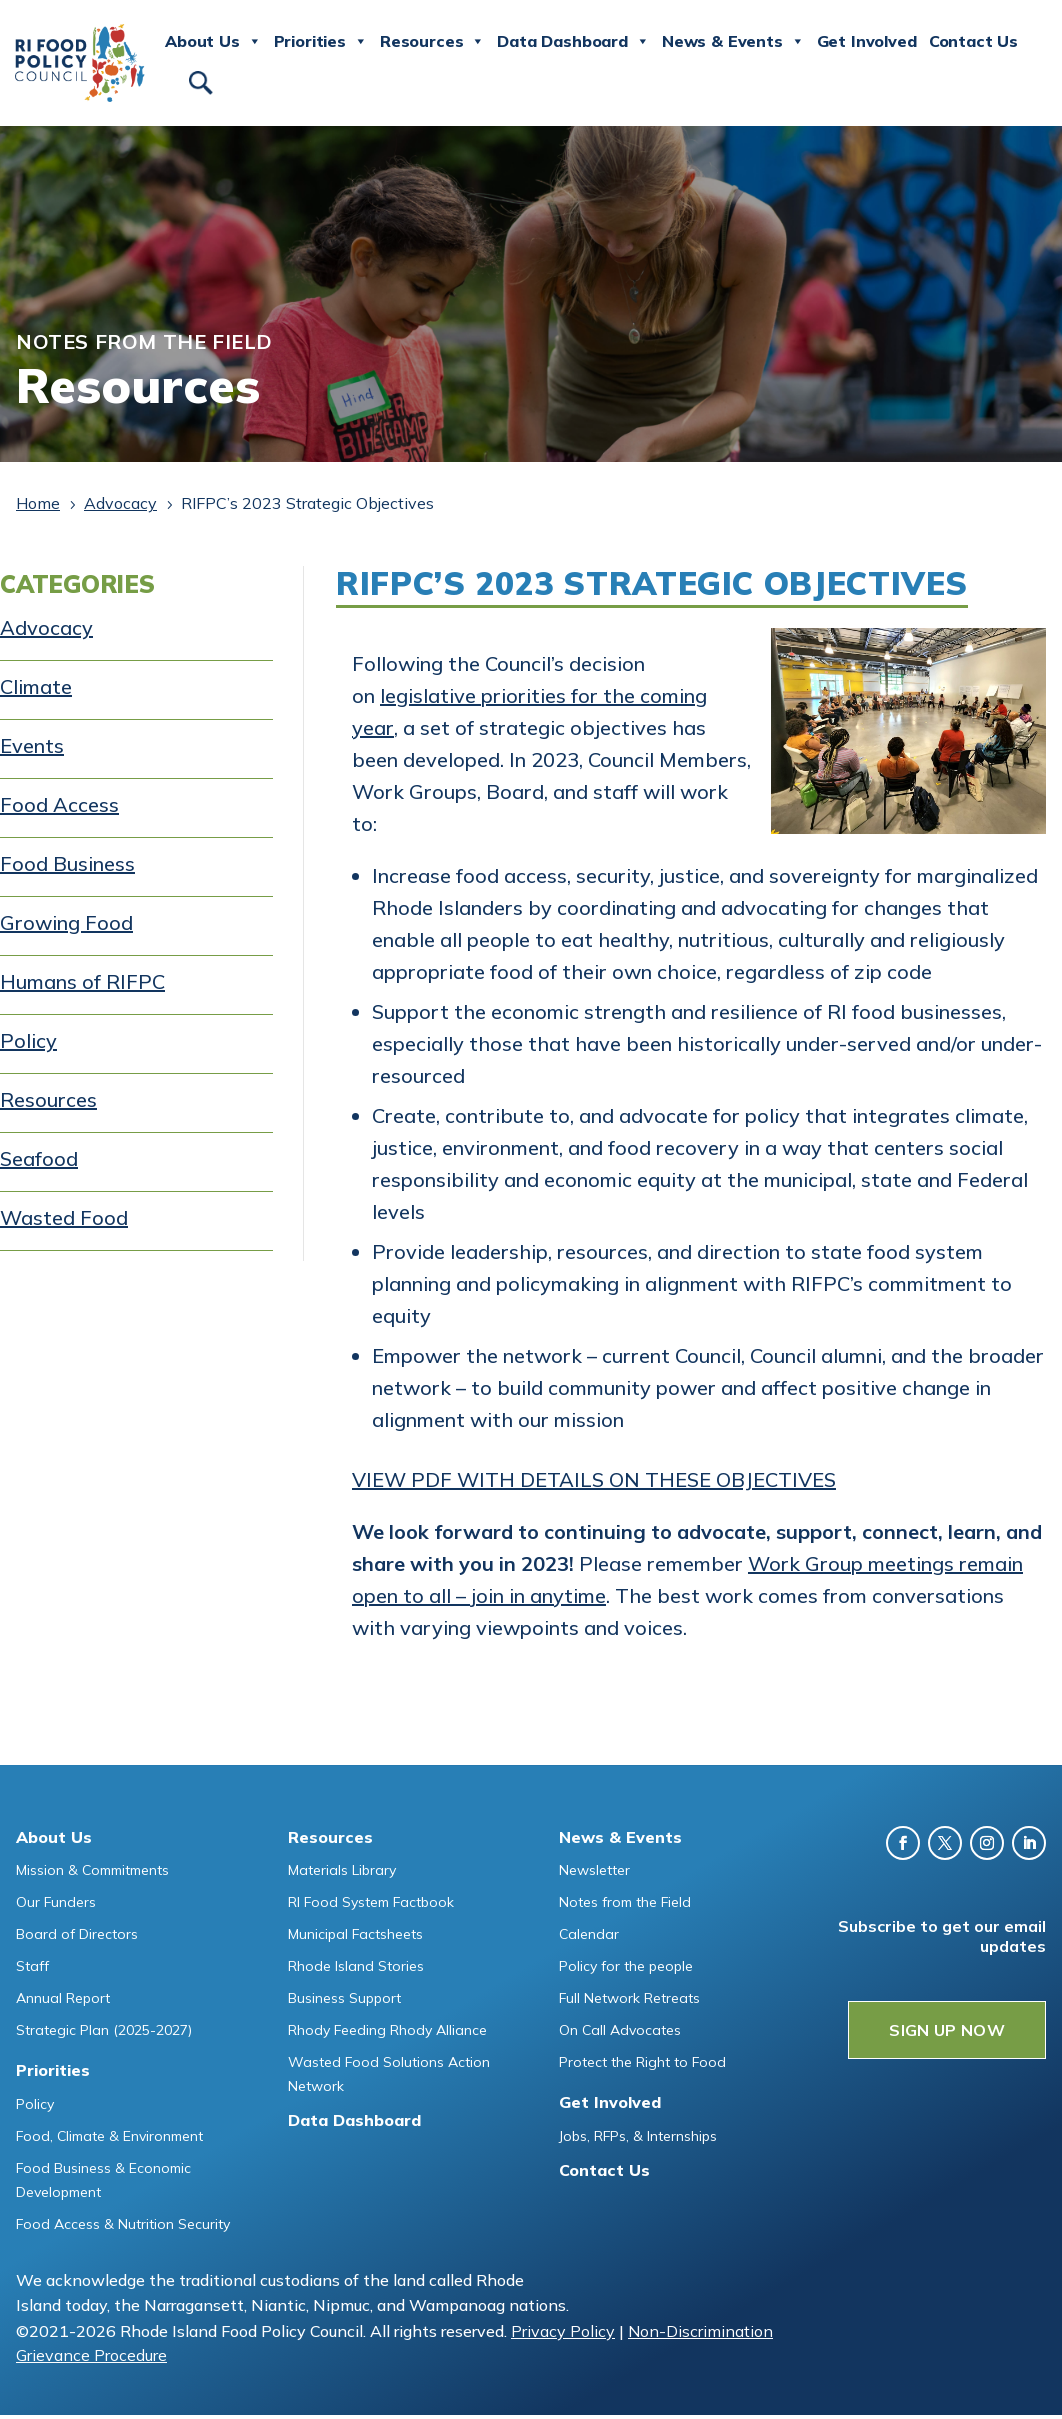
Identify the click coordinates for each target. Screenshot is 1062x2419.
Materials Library (342, 1870)
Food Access (59, 804)
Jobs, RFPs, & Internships (638, 2136)
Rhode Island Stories (356, 1966)
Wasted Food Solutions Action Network (389, 2074)
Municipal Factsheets (355, 1934)
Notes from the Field (625, 1902)
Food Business (67, 863)
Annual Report (63, 1998)
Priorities (321, 42)
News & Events (733, 42)
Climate (36, 686)
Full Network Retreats (629, 1998)
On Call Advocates (620, 2030)
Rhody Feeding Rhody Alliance (387, 2030)
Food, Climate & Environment (109, 2136)
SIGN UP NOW (947, 2030)
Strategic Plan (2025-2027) (104, 2030)
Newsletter (594, 1870)
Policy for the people (626, 1966)
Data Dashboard (573, 42)
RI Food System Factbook (371, 1902)
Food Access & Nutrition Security (123, 2224)
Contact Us (973, 41)
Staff (32, 1966)
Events (32, 745)
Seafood (39, 1158)
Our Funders (56, 1902)
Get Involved (867, 41)
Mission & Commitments (92, 1870)
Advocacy (46, 627)
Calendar (589, 1934)
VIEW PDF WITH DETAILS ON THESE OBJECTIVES (594, 1479)
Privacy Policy (563, 2331)
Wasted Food (64, 1217)
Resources (432, 42)
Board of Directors (77, 1934)
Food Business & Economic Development (103, 2180)
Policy (28, 1040)
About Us (213, 42)
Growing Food (66, 922)
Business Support (344, 1998)
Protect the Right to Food (642, 2062)
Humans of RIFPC (82, 981)
